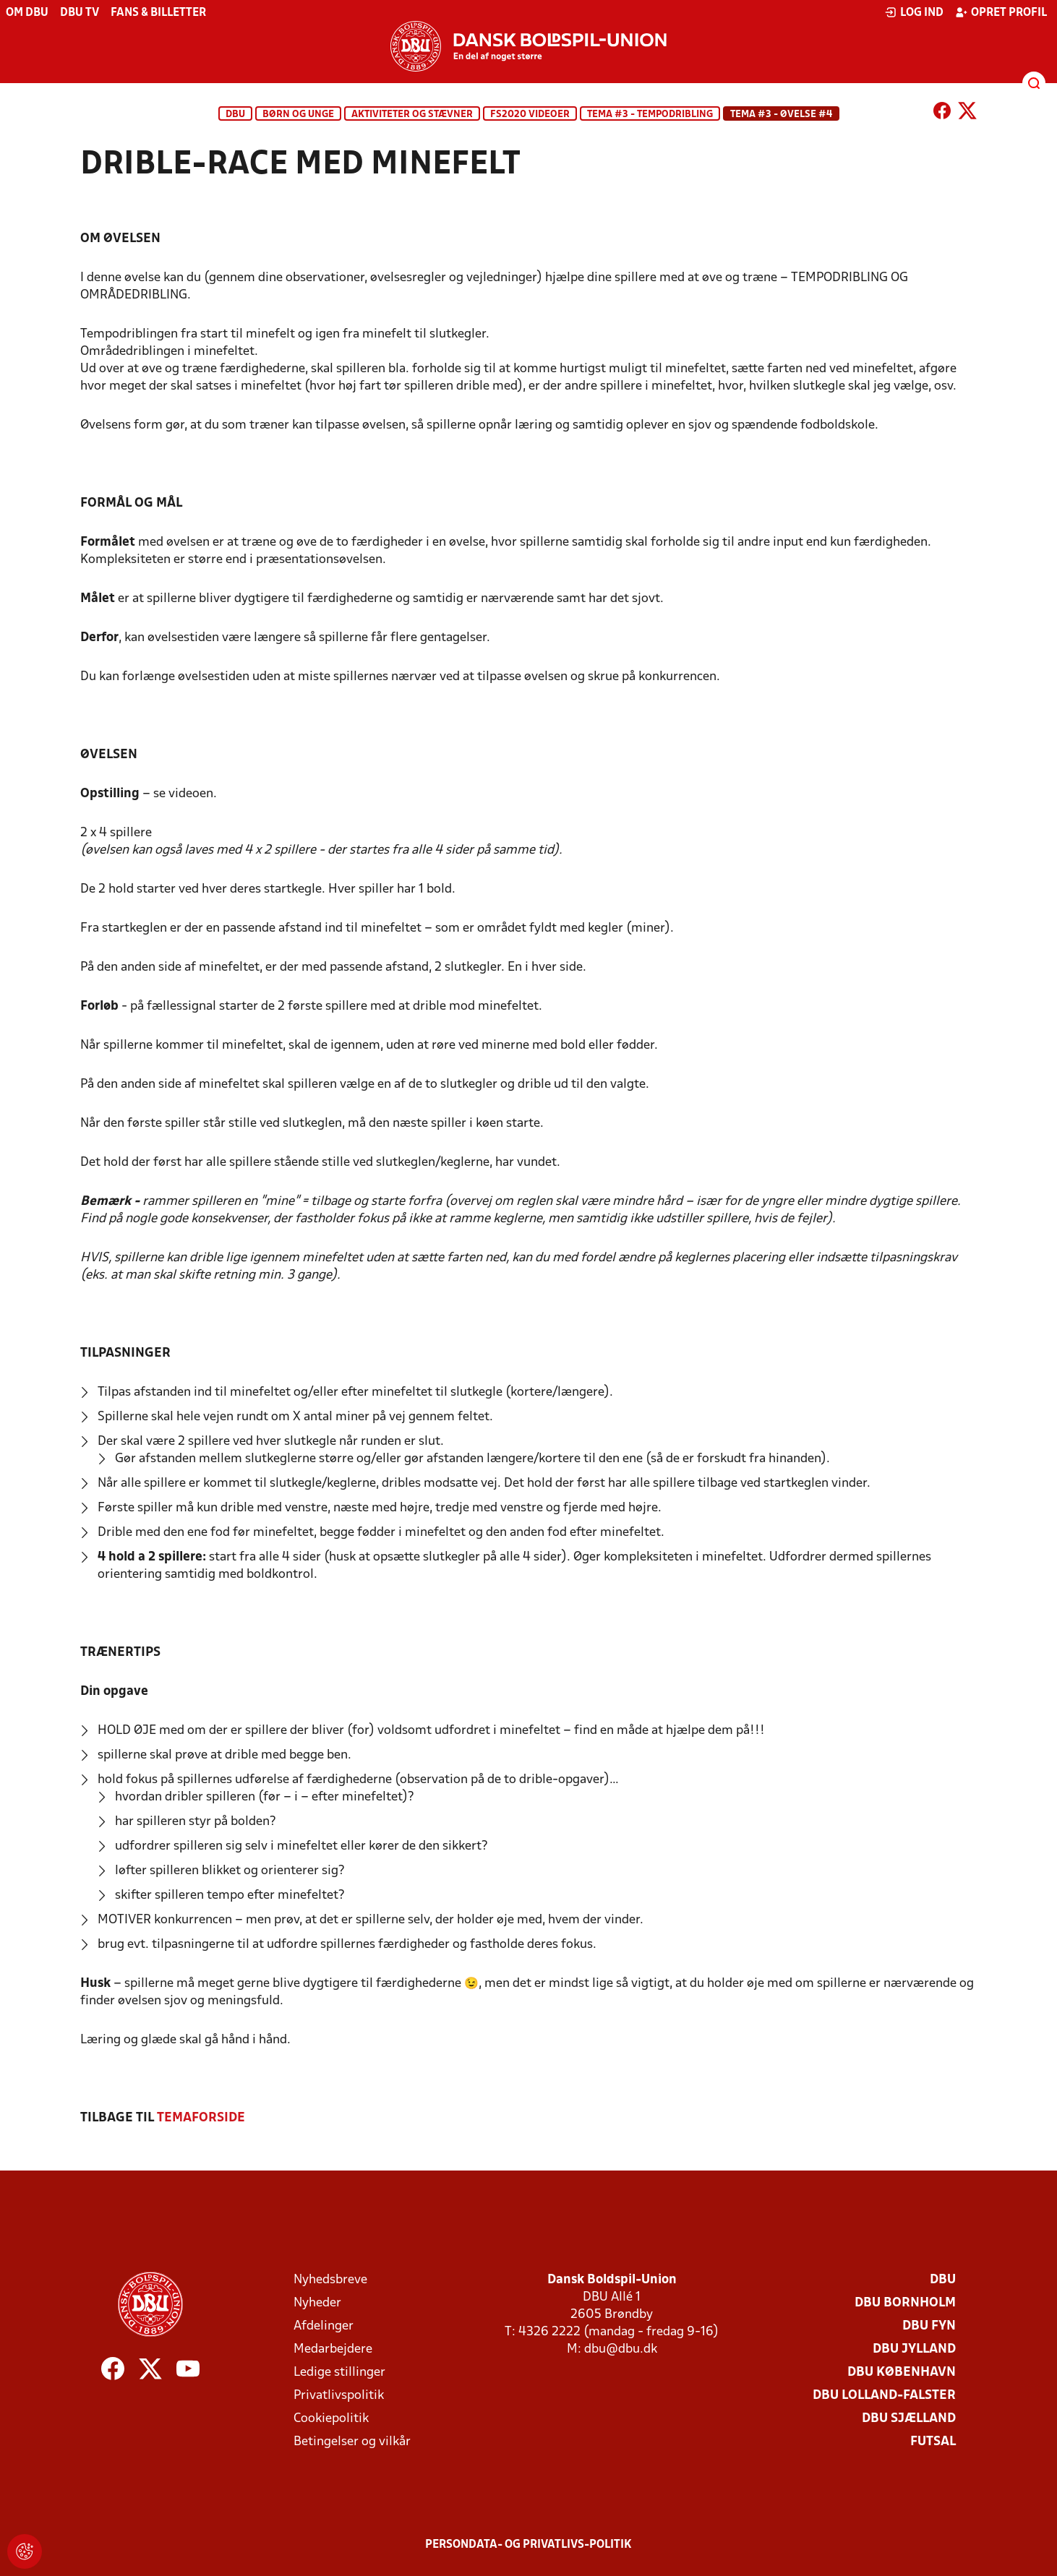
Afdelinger (324, 2326)
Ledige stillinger (339, 2372)
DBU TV (79, 13)
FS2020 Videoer (530, 114)
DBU (235, 114)
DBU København (901, 2372)
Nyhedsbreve (330, 2280)
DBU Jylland (914, 2349)
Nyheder (317, 2303)
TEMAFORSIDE (201, 2118)
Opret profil (1001, 12)
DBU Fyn (929, 2326)
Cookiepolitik (331, 2419)
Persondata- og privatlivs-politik (528, 2545)
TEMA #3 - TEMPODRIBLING (650, 114)
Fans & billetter (158, 13)
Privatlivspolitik (339, 2396)
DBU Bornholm (905, 2303)
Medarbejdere (333, 2349)
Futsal (933, 2442)
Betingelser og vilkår (352, 2442)
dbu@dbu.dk (620, 2349)
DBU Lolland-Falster (884, 2396)
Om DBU (27, 13)
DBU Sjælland (909, 2419)
